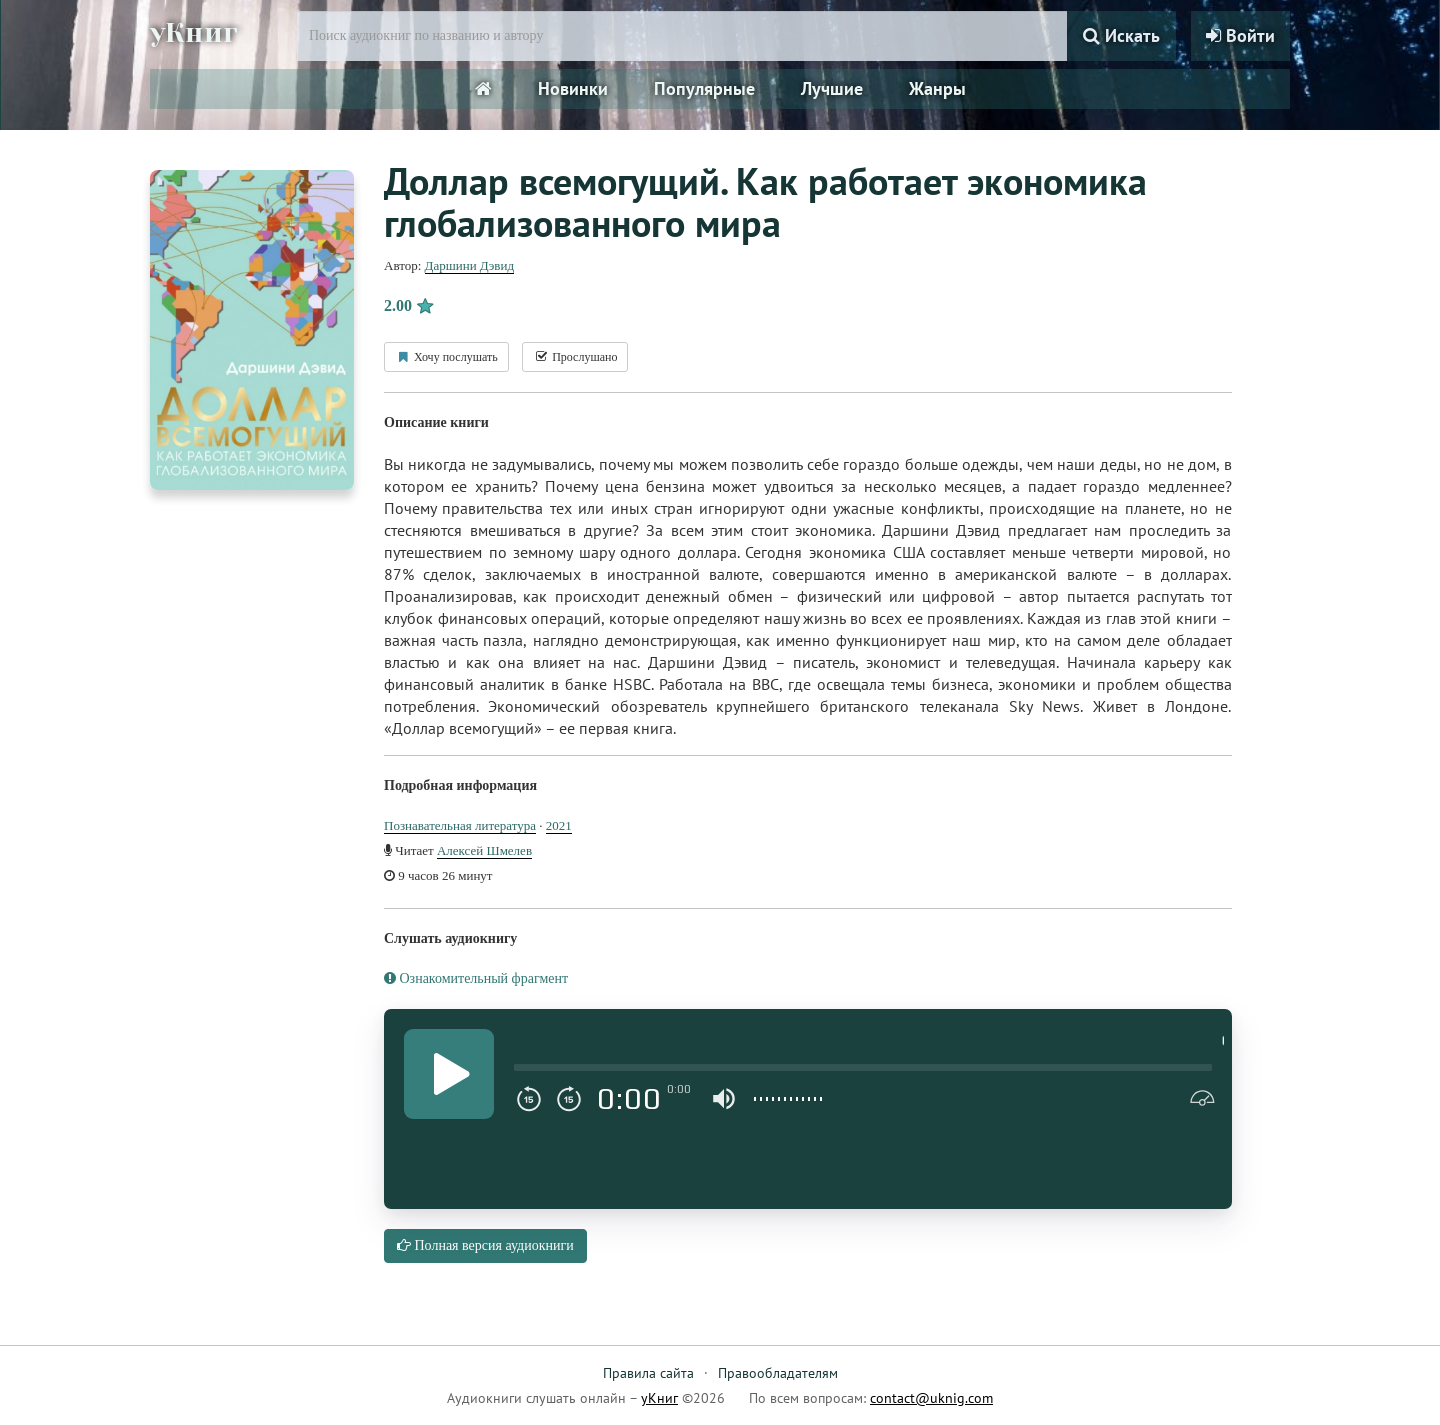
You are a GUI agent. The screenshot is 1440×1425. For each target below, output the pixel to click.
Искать (1121, 35)
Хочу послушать (446, 357)
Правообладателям (778, 1373)
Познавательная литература (460, 825)
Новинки (573, 88)
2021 (559, 825)
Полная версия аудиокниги (485, 1245)
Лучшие (832, 88)
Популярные (704, 88)
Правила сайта (648, 1373)
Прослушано (575, 357)
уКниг (197, 33)
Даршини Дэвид (469, 265)
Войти (1240, 35)
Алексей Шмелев (484, 850)
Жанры (937, 88)
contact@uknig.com (931, 1398)
